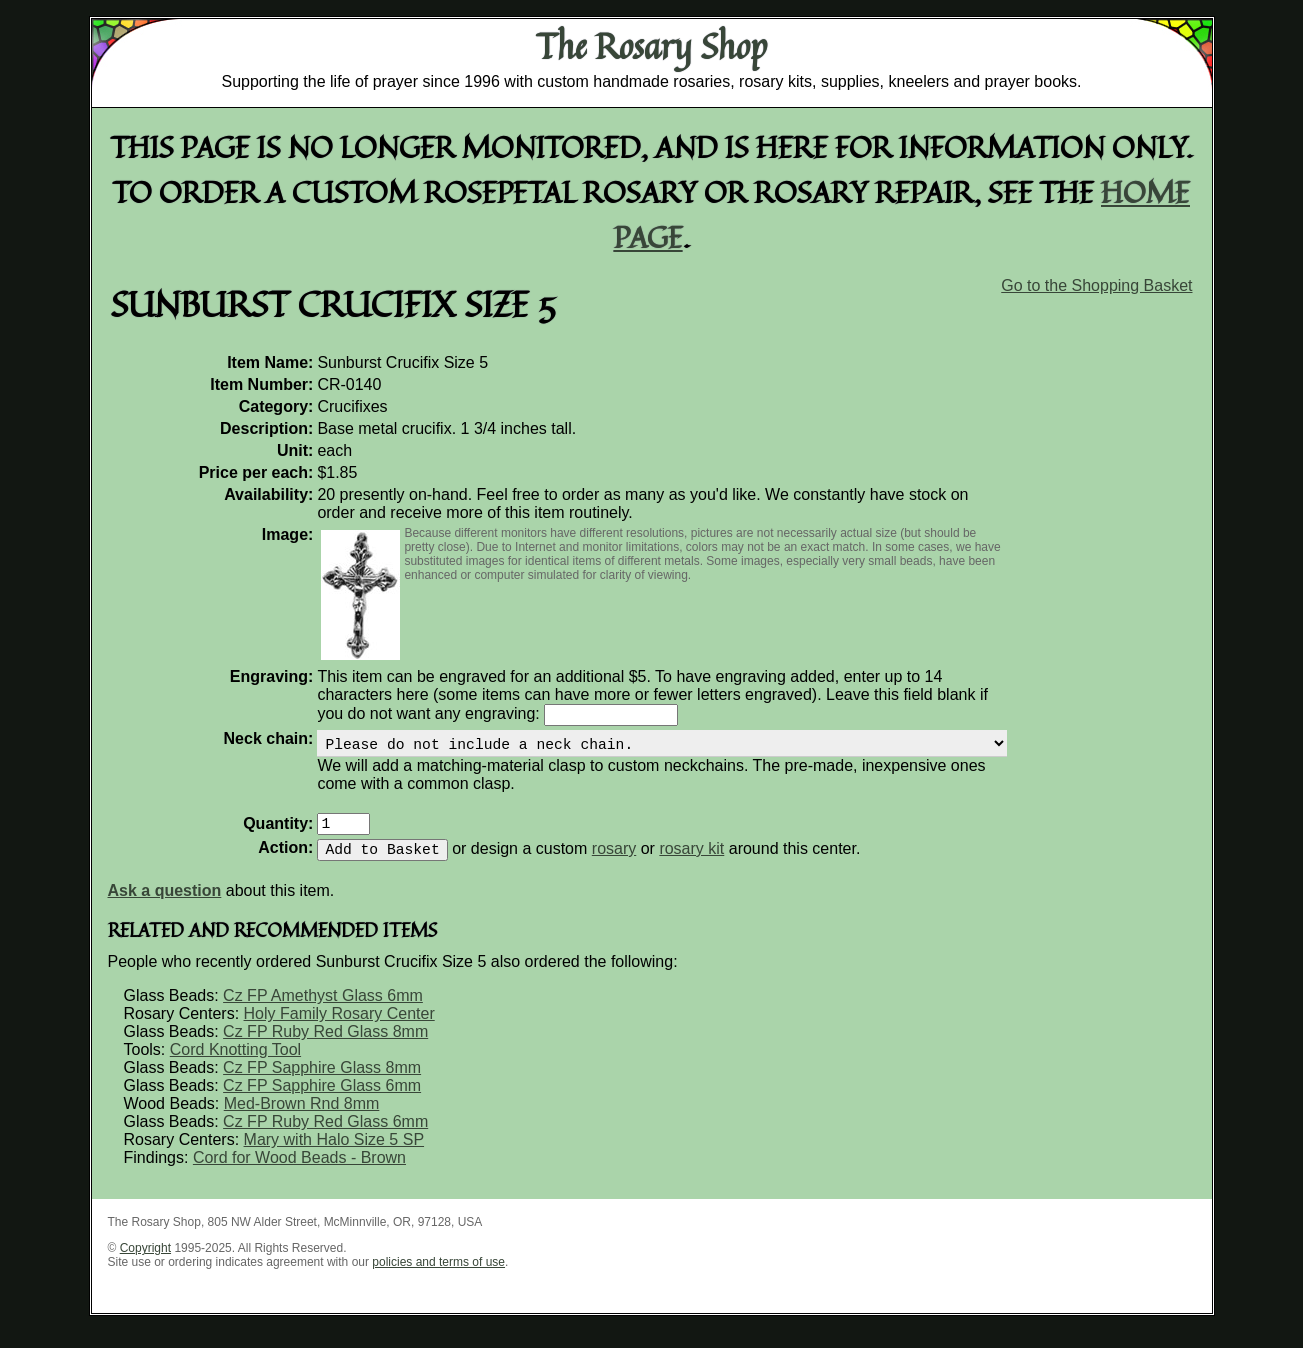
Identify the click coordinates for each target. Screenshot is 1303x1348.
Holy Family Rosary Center (339, 1029)
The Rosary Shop (651, 46)
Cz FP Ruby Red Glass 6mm (325, 1137)
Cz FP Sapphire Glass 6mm (322, 1101)
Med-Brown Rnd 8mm (302, 1119)
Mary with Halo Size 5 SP (334, 1155)
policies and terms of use (438, 1278)
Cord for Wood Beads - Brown (299, 1173)
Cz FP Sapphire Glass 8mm (322, 1083)
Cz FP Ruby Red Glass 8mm (325, 1047)
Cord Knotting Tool (235, 1065)
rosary (614, 864)
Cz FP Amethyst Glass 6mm (323, 1011)
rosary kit (691, 864)
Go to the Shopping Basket (1096, 285)
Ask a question (165, 906)
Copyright (145, 1264)
